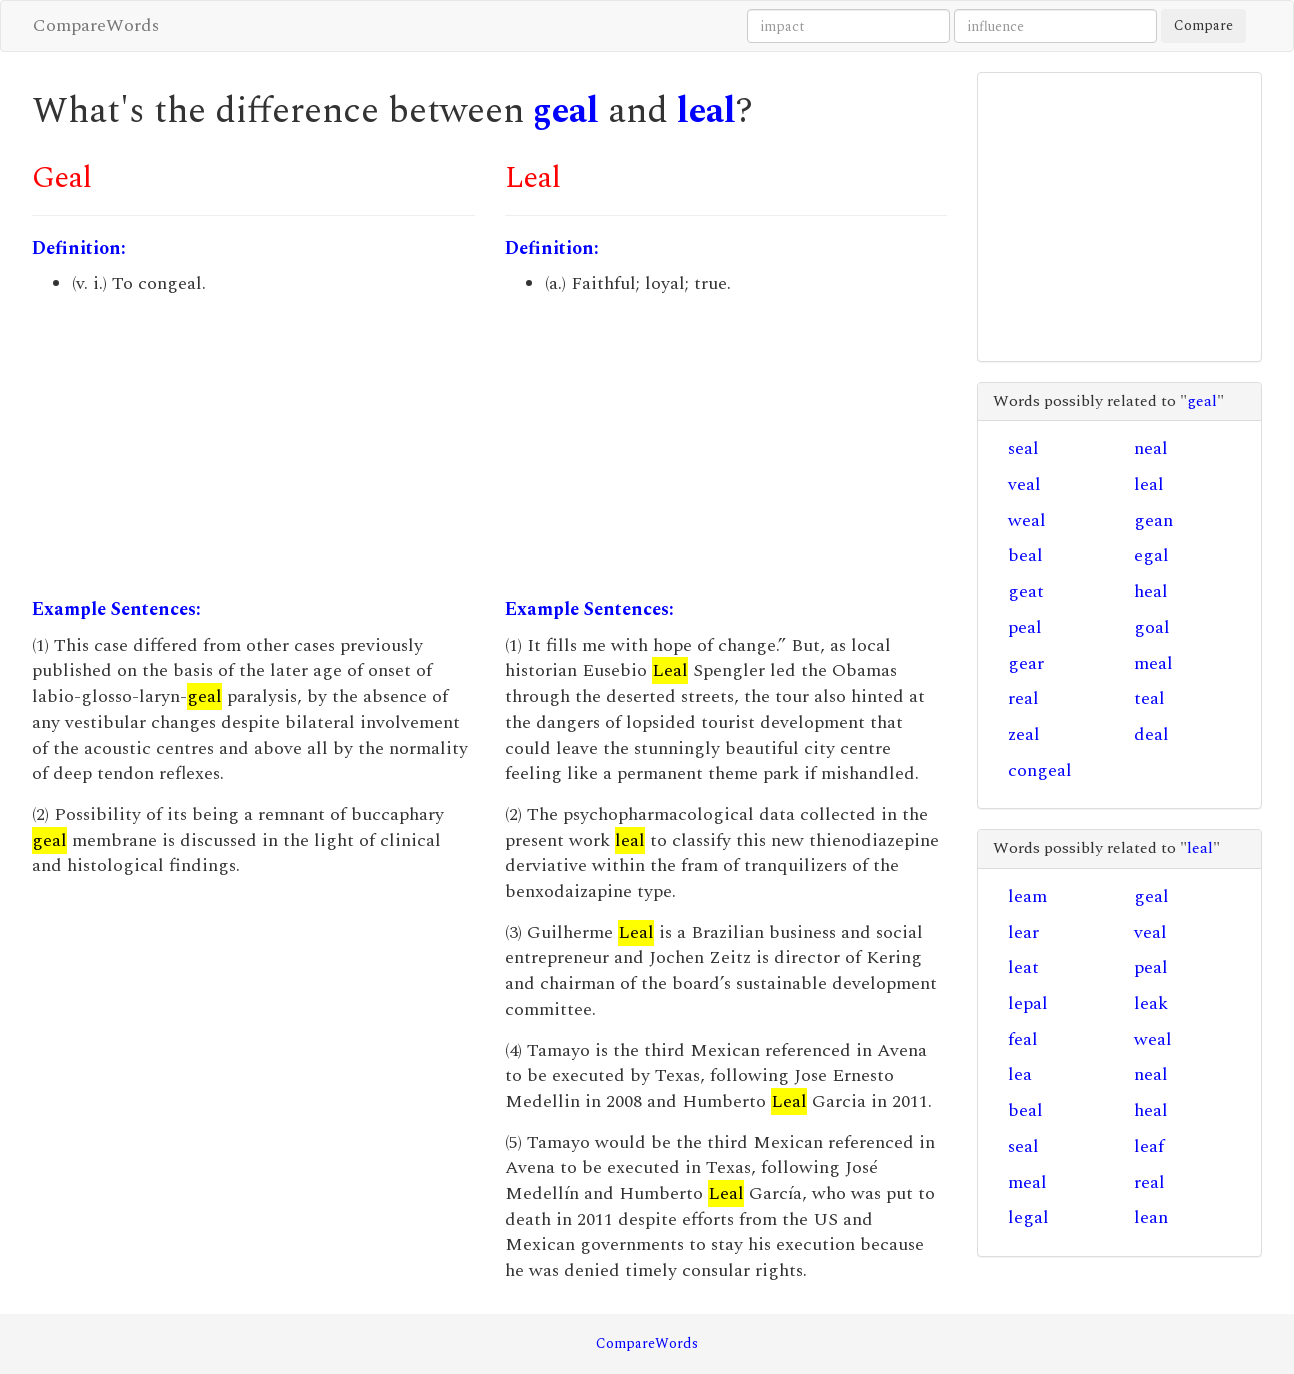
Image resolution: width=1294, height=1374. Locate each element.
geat (1026, 591)
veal (1024, 484)
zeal (1024, 734)
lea (1020, 1074)
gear (1026, 663)
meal (1153, 663)
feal (1023, 1039)
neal (1151, 448)
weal (1027, 520)
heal (1151, 591)
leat (1023, 967)
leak (1151, 1003)
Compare (1203, 25)
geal (566, 111)
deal (1151, 734)
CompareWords (96, 25)
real (1023, 698)
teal (1149, 698)
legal (1028, 1217)
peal (1025, 627)
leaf (1149, 1146)
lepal (1028, 1003)
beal (1025, 555)
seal (1023, 448)
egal (1151, 555)
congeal (1040, 770)
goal (1152, 627)
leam (1027, 896)
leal (706, 111)
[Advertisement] (253, 447)
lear (1023, 932)
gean (1153, 520)
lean (1151, 1217)
